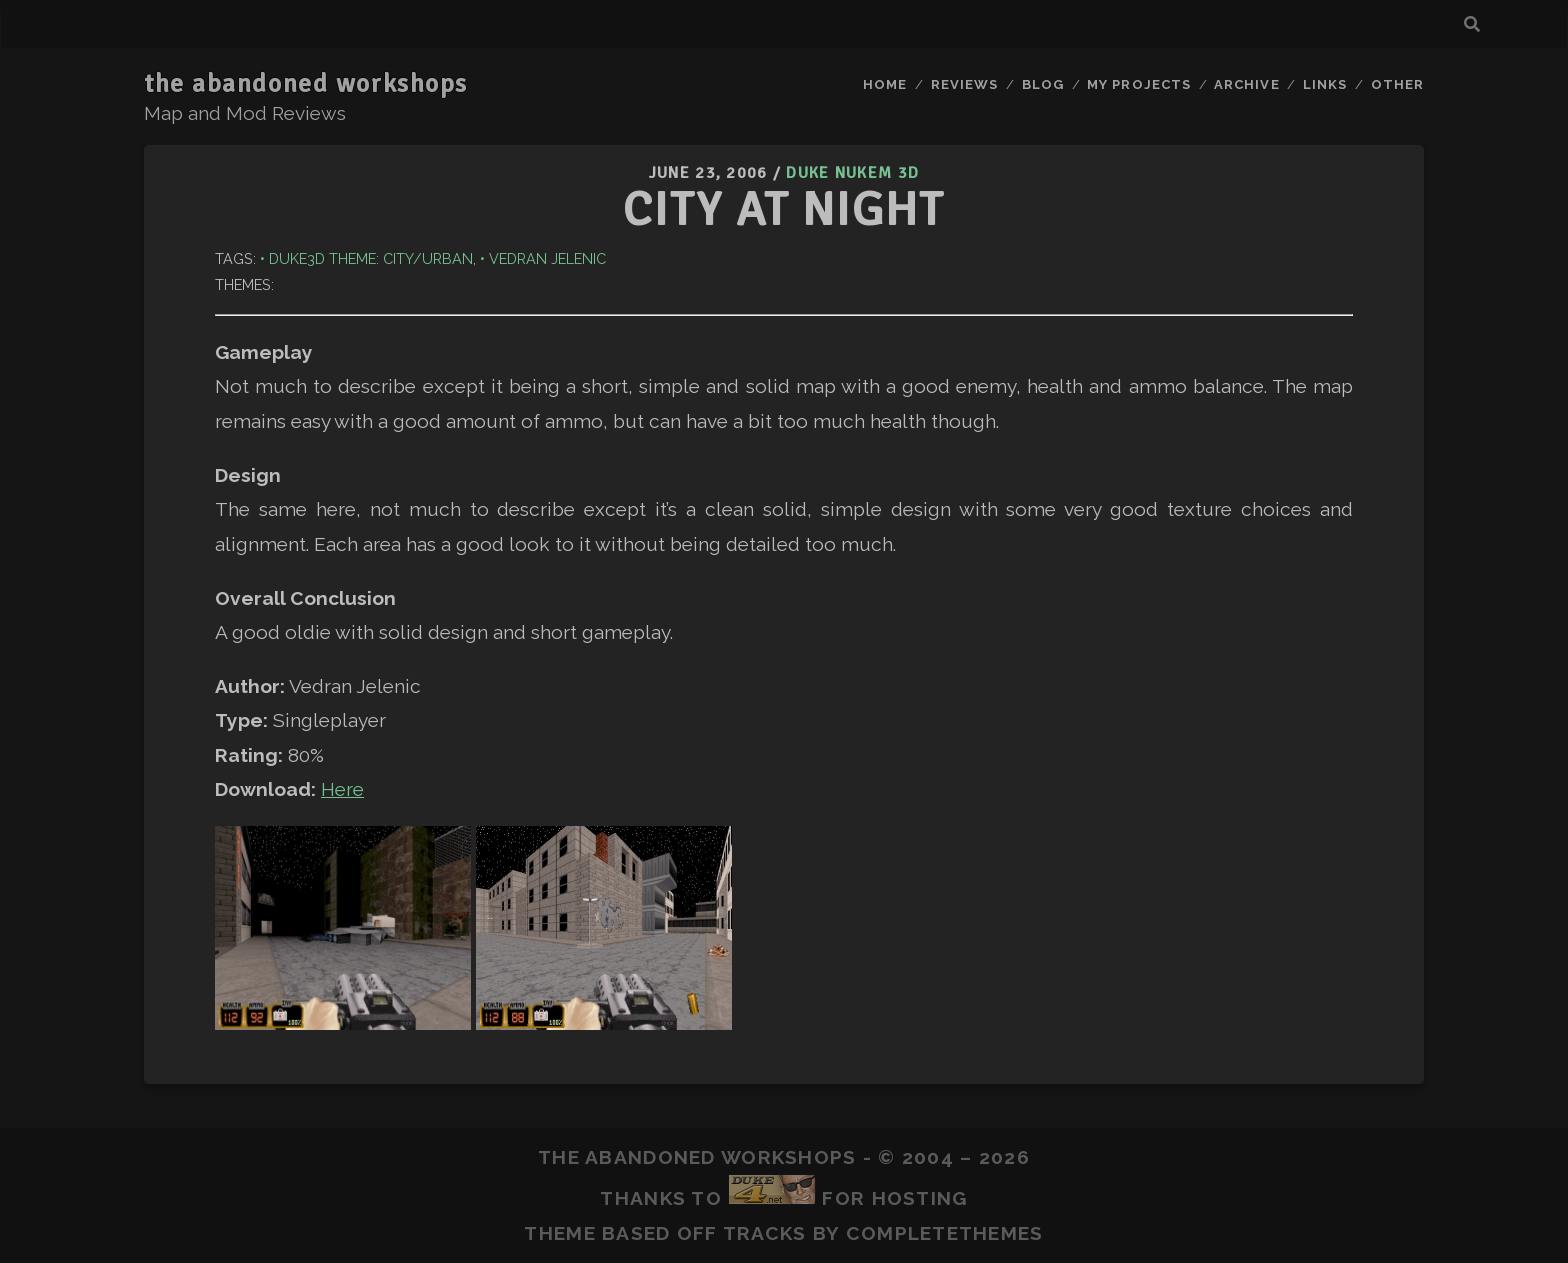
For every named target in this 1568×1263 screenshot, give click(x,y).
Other (1397, 84)
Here (342, 789)
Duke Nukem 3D (852, 173)
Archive (1246, 84)
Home (885, 84)
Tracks (765, 1233)
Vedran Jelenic (547, 258)
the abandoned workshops (306, 84)
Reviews (964, 84)
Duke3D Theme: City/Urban (371, 258)
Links (1325, 84)
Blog (1043, 84)
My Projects (1138, 84)
